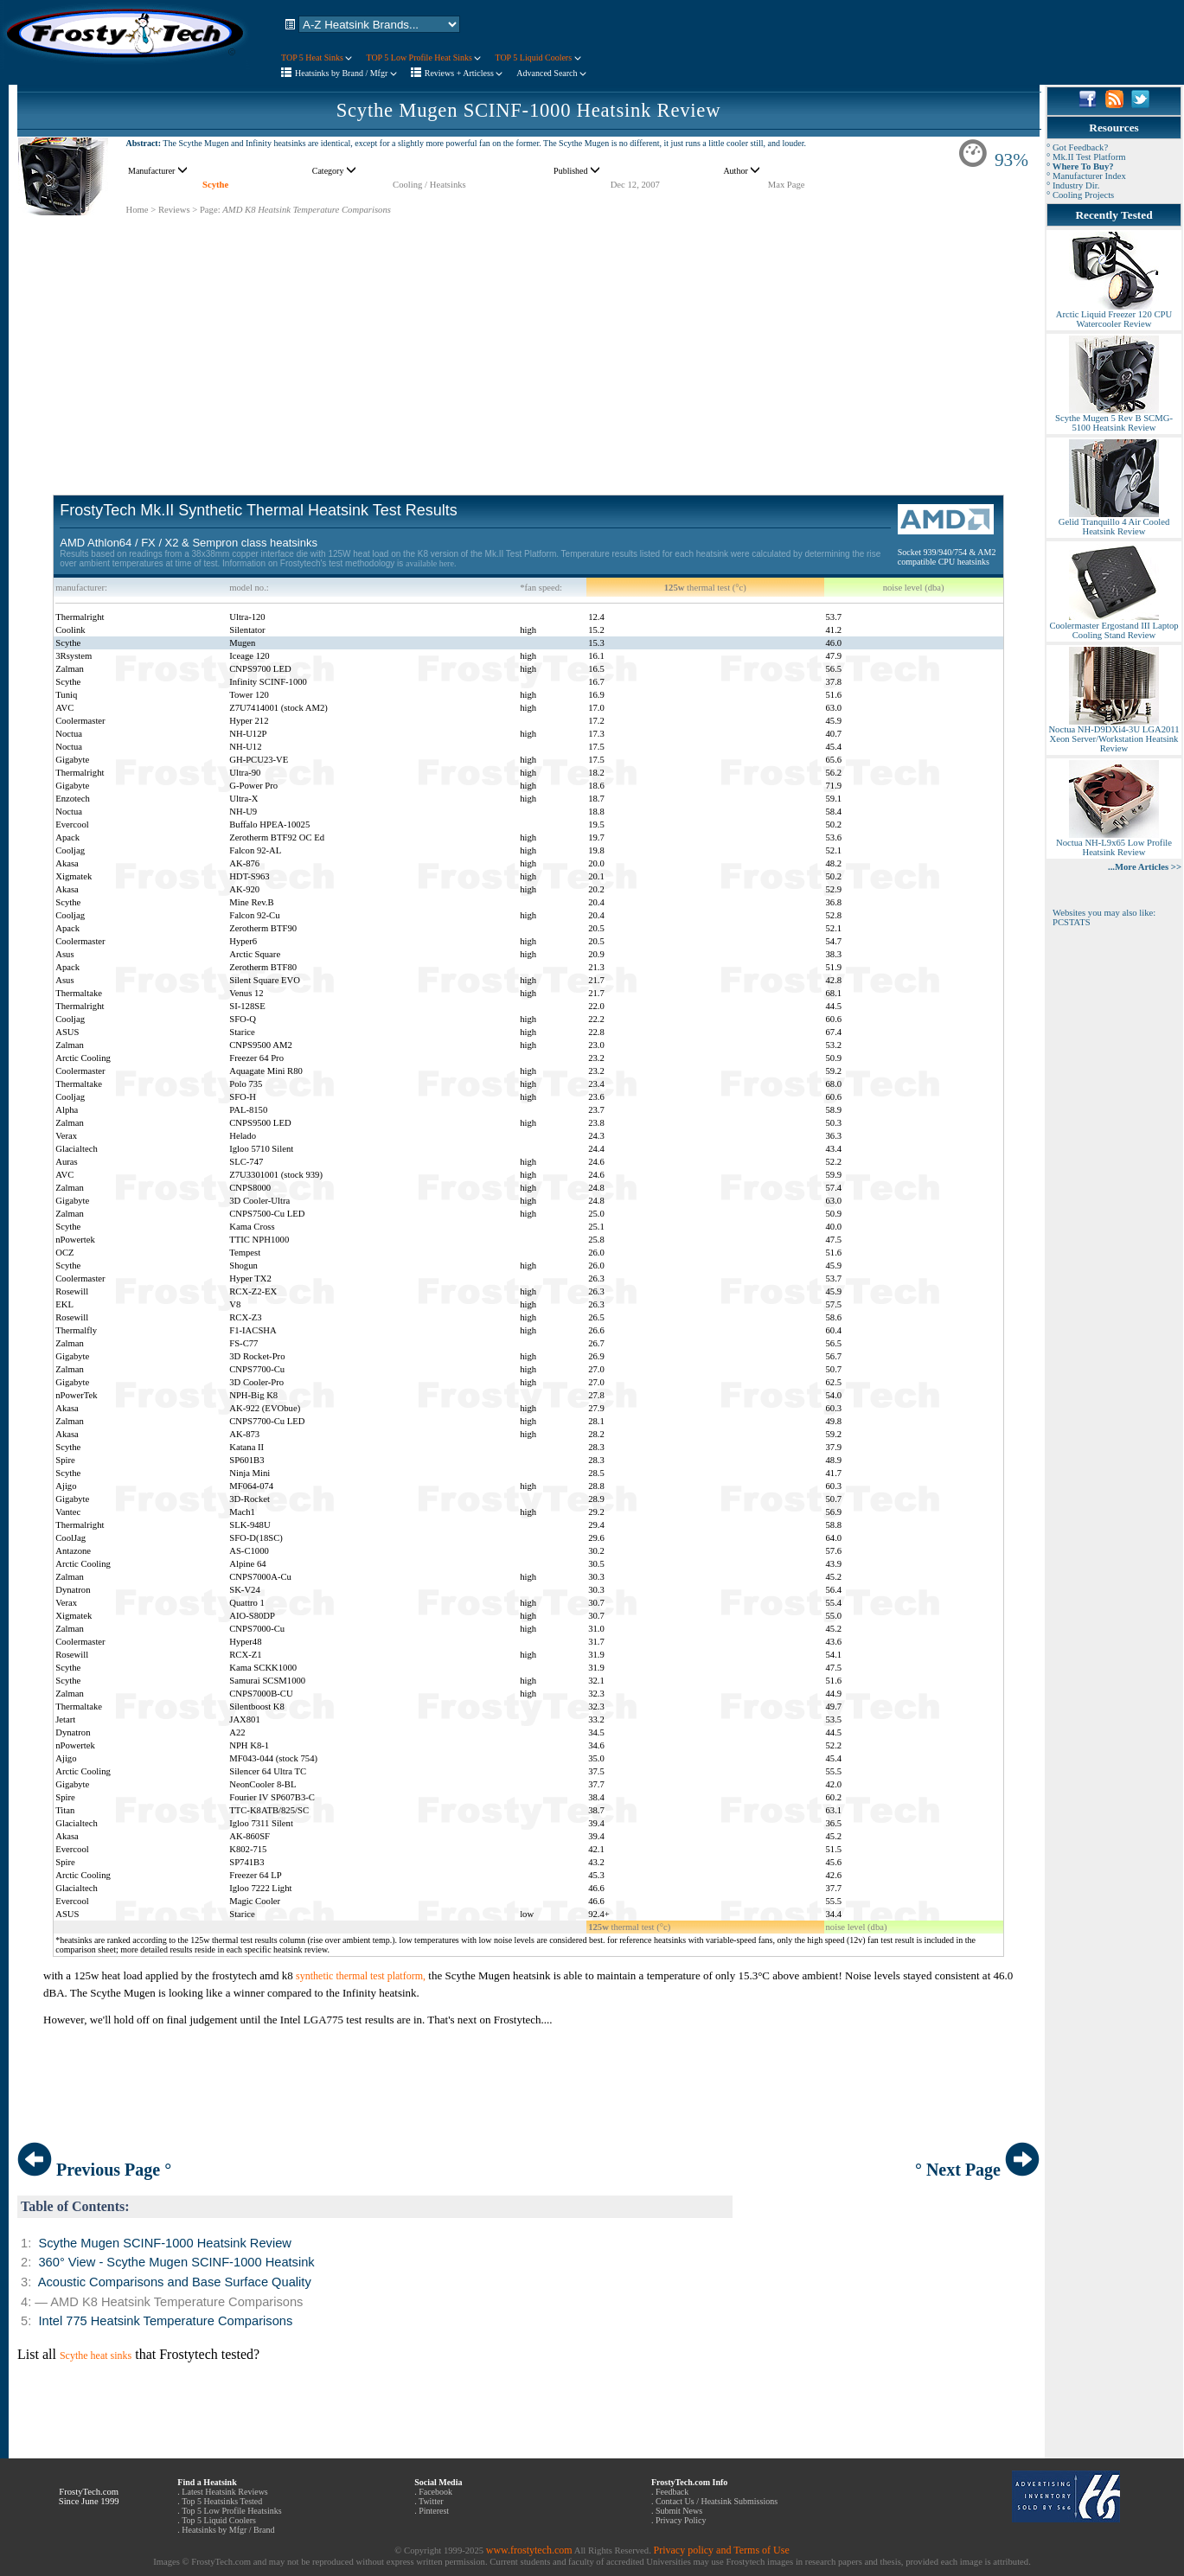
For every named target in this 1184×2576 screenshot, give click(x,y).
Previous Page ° (94, 2169)
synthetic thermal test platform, (361, 1976)
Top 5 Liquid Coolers (219, 2520)
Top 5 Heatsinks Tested (222, 2501)
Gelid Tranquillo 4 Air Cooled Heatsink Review (1114, 522)
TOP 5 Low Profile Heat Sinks (423, 57)
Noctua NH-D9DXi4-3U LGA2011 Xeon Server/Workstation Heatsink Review (1113, 735)
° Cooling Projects (1080, 195)
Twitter (431, 2501)
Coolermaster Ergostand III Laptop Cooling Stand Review (1113, 626)
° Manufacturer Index (1086, 176)
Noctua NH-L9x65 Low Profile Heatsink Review (1114, 843)
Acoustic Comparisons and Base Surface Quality (174, 2282)
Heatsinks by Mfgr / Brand (228, 2529)
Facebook (435, 2491)
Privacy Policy (681, 2520)
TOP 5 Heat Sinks (316, 57)
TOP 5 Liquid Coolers (537, 57)
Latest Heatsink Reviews (224, 2491)
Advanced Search (551, 73)
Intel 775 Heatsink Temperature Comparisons (165, 2321)
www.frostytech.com (529, 2550)
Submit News (679, 2510)
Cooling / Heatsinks (429, 184)
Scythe (215, 184)
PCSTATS (1072, 922)
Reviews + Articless (464, 73)
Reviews (174, 209)
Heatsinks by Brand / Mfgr (346, 73)
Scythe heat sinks (95, 2355)
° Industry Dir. (1072, 185)
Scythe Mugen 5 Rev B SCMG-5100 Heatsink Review (1114, 419)
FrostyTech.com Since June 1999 (89, 2496)
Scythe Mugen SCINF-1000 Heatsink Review (528, 110)
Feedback (672, 2491)
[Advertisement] (528, 337)
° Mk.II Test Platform (1086, 157)
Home (136, 209)
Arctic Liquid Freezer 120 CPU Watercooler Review (1114, 315)
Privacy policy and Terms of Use (721, 2550)
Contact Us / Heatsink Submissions (717, 2501)
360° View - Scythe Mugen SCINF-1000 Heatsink (176, 2262)
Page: (210, 209)
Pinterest (434, 2510)
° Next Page (977, 2169)
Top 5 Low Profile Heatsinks (231, 2510)
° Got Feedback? (1077, 147)
